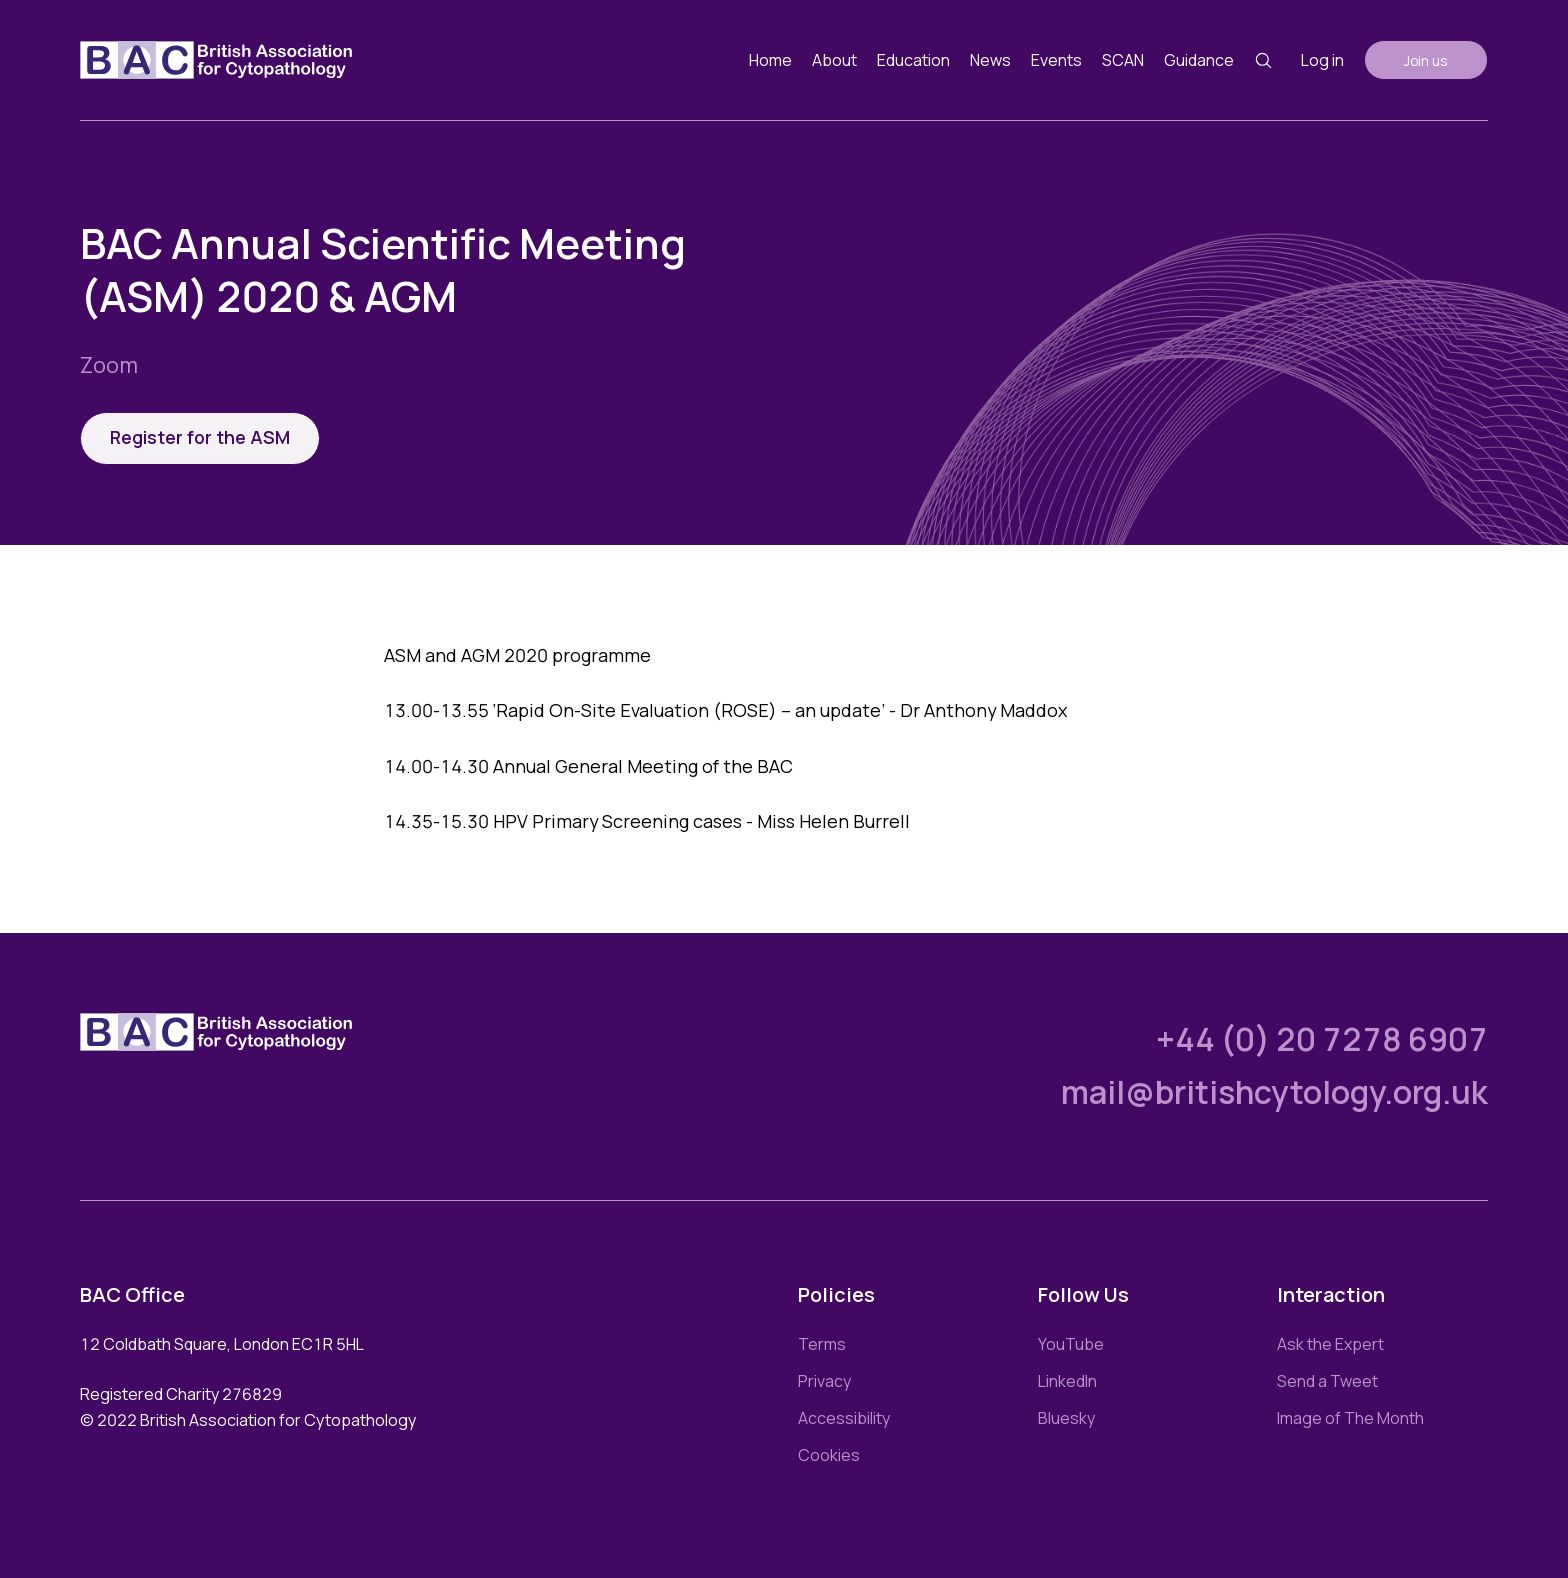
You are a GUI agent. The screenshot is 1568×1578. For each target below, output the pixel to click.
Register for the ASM (200, 437)
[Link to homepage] (216, 60)
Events (1056, 60)
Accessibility (844, 1418)
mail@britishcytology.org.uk (1274, 1092)
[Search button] (1263, 60)
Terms (822, 1344)
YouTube (1071, 1344)
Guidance (1199, 60)
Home (770, 60)
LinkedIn (1067, 1381)
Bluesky (1066, 1418)
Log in (1322, 60)
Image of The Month (1350, 1418)
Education (913, 60)
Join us (1426, 60)
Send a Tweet (1327, 1381)
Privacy (824, 1381)
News (990, 60)
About (834, 60)
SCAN (1123, 60)
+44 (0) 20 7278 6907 (1322, 1039)
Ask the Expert (1330, 1344)
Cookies (829, 1455)
